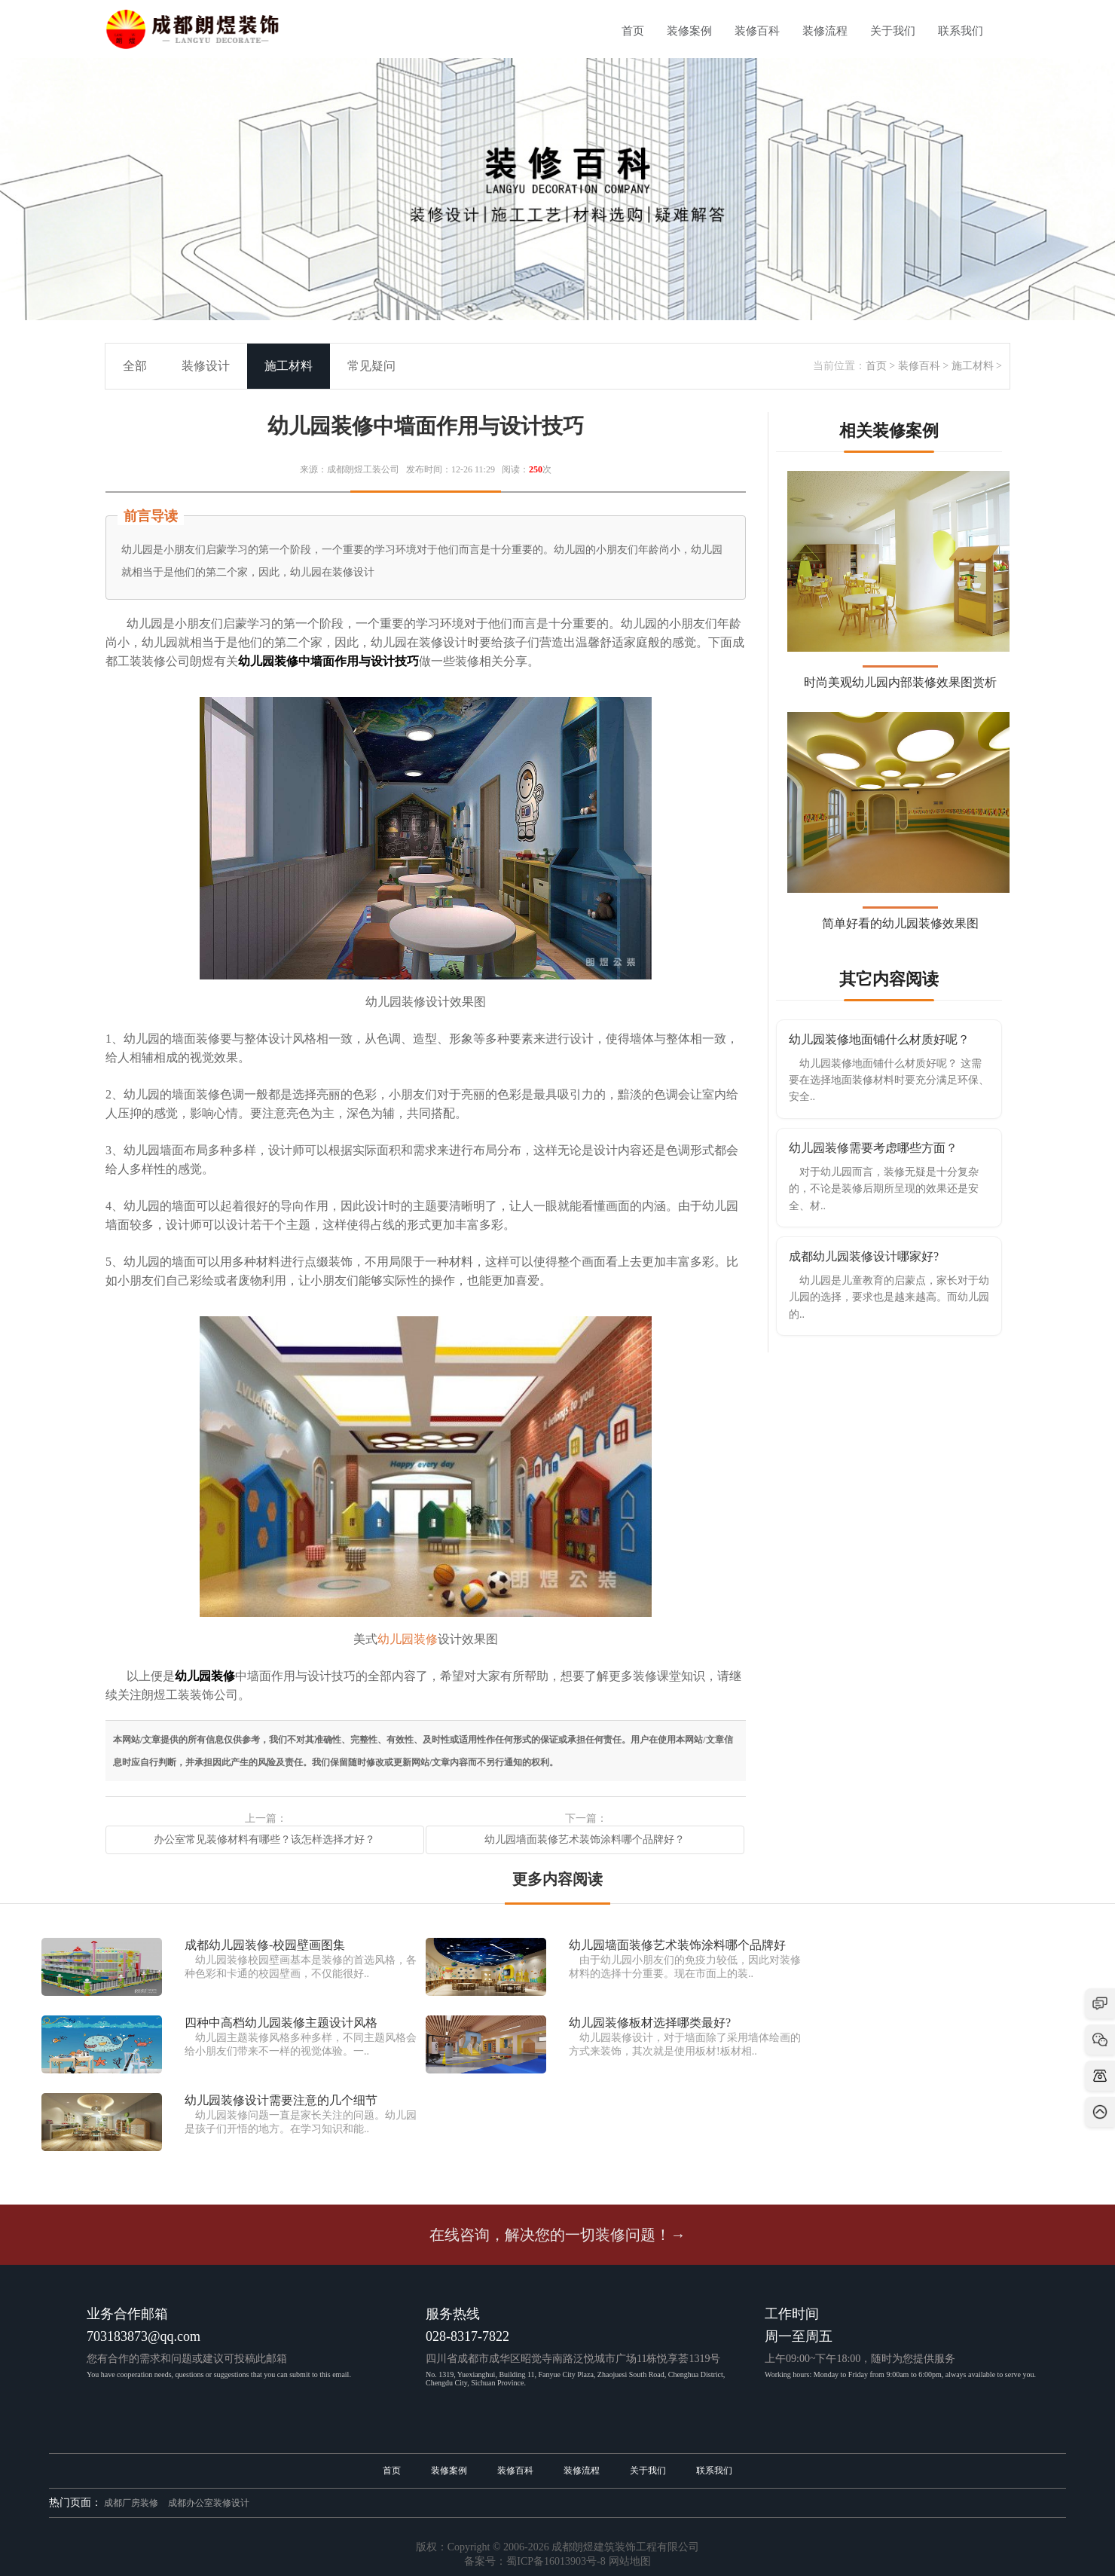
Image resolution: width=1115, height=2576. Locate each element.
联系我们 (960, 31)
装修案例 (689, 31)
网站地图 (630, 2561)
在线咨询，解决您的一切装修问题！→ (557, 2234)
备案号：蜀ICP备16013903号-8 (534, 2561)
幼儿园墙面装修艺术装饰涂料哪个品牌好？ (584, 1839)
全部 (135, 365)
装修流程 (825, 31)
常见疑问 (371, 365)
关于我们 (892, 31)
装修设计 (206, 365)
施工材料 (973, 365)
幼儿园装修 (407, 1639)
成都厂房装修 (131, 2503)
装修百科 (757, 31)
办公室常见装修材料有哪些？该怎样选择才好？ (264, 1839)
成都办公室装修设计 (208, 2503)
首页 (633, 31)
